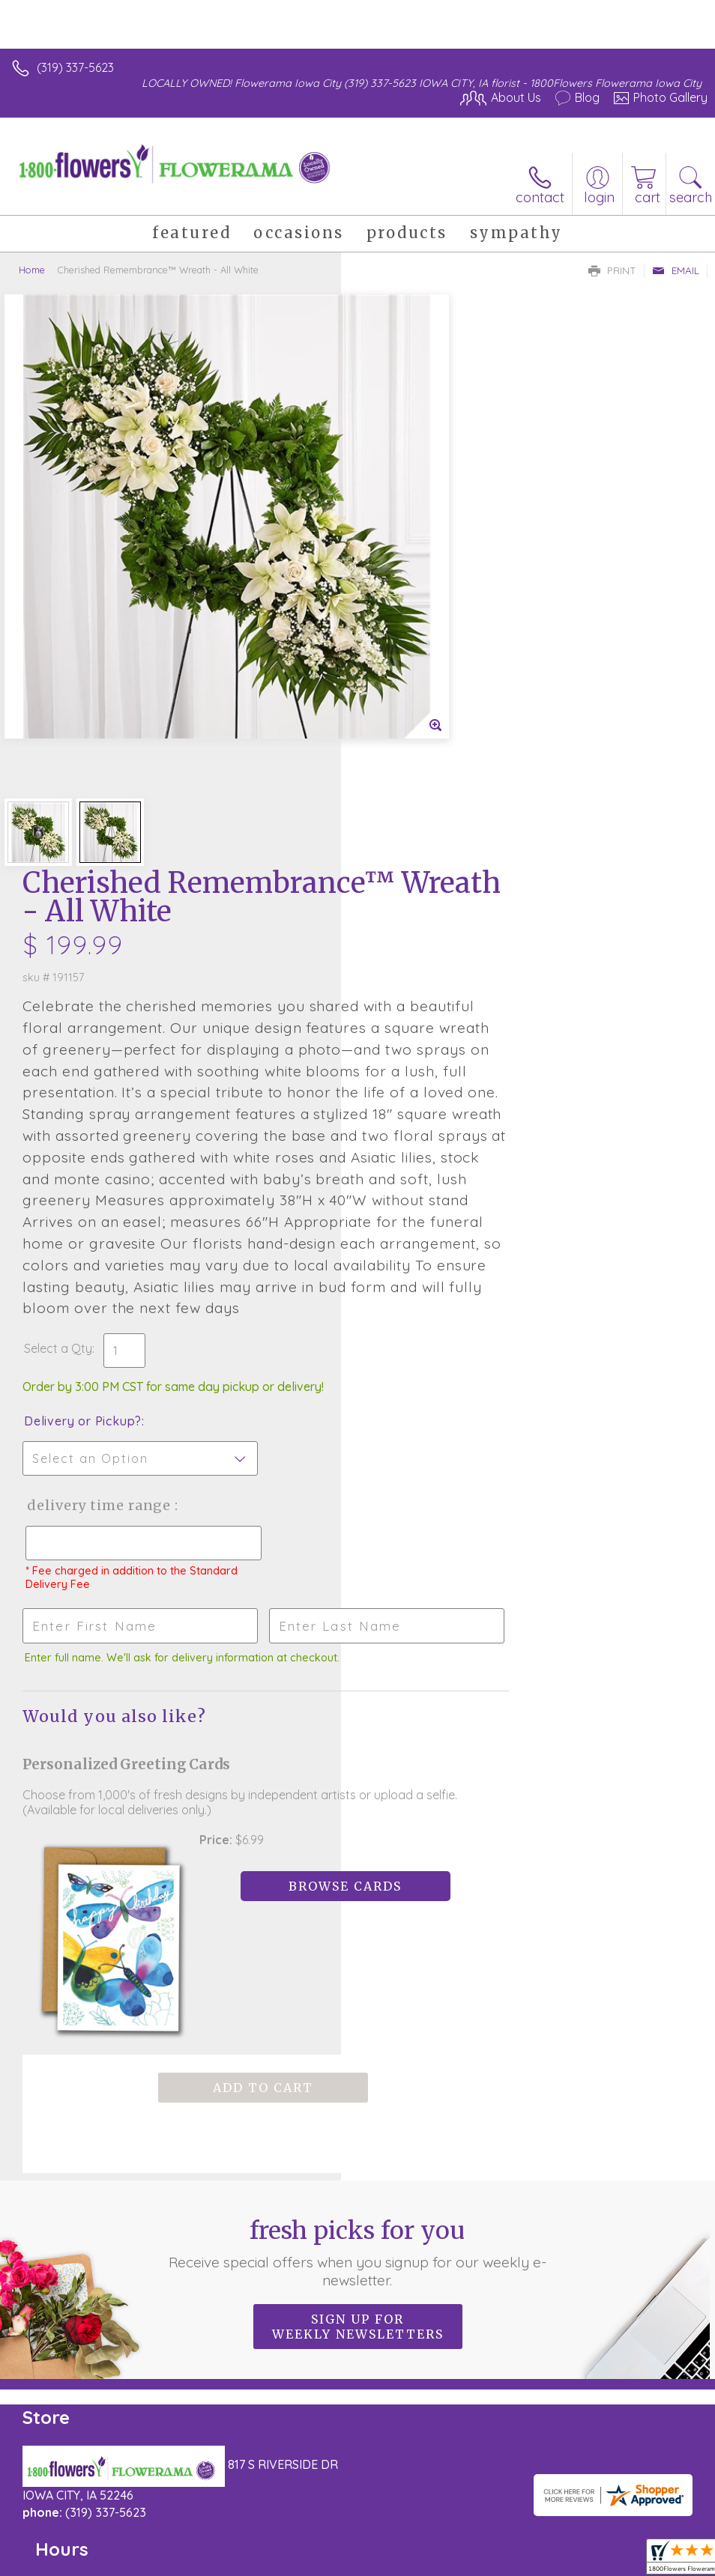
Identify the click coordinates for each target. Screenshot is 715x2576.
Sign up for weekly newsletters (358, 1846)
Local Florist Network (251, 2501)
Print (612, 270)
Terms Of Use (56, 2501)
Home (32, 270)
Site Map (344, 2501)
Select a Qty (399, 931)
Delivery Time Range (439, 1088)
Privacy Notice (145, 2501)
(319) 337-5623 (75, 67)
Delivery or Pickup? (424, 1004)
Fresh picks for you (357, 1771)
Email (675, 270)
